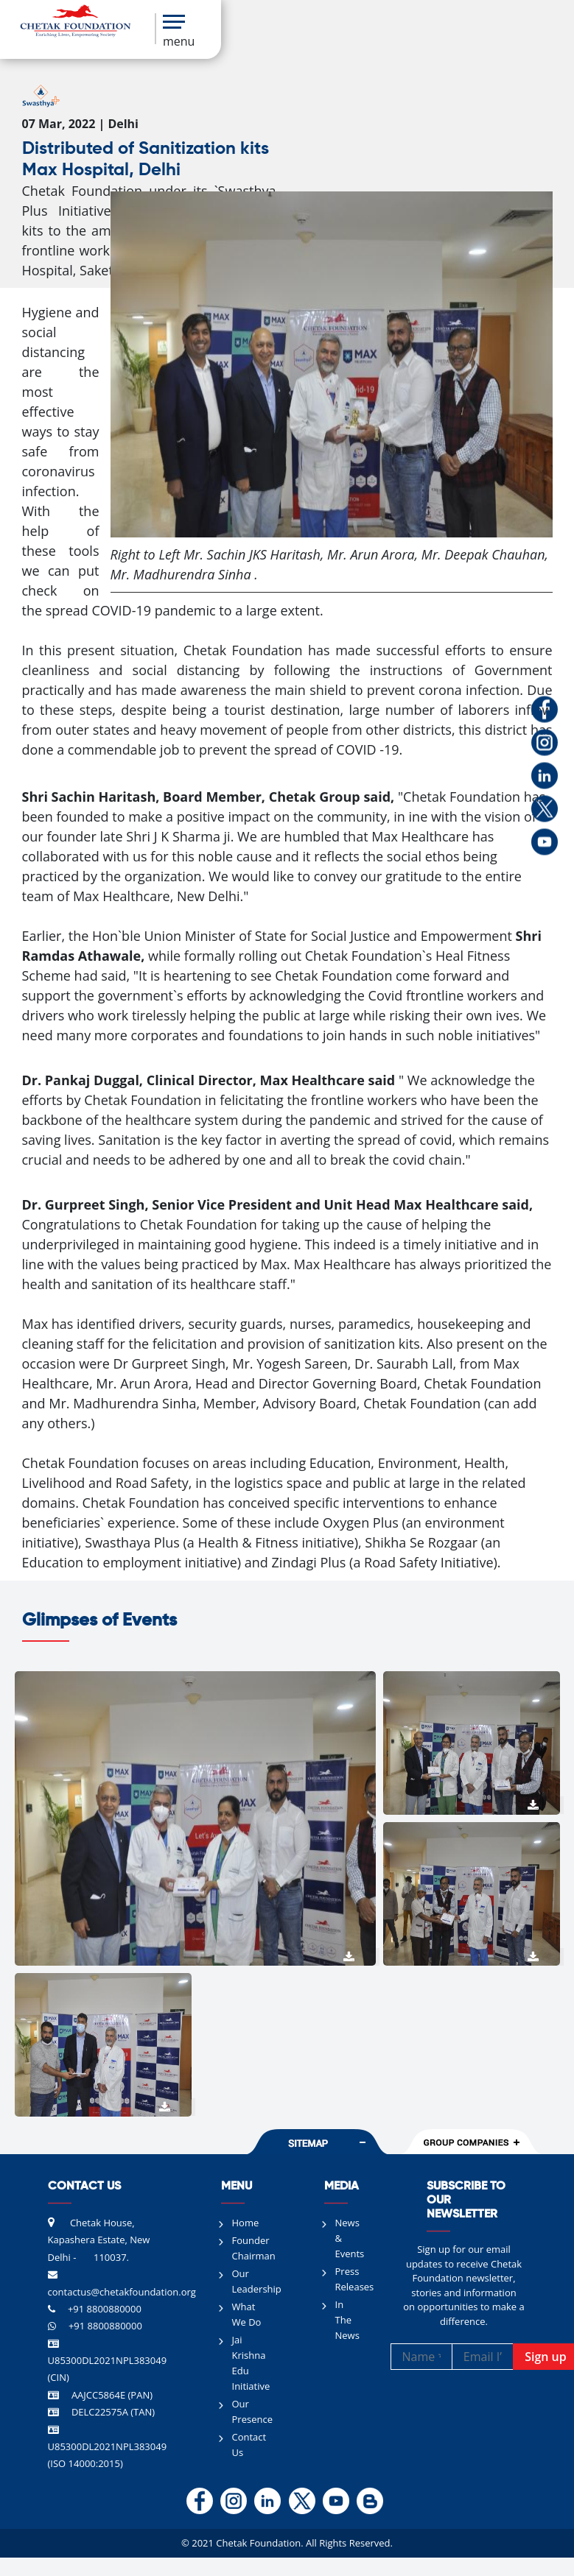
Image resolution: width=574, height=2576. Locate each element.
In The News (347, 2320)
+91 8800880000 (104, 2308)
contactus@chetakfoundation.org (122, 2291)
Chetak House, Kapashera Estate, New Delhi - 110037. (99, 2240)
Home (245, 2222)
